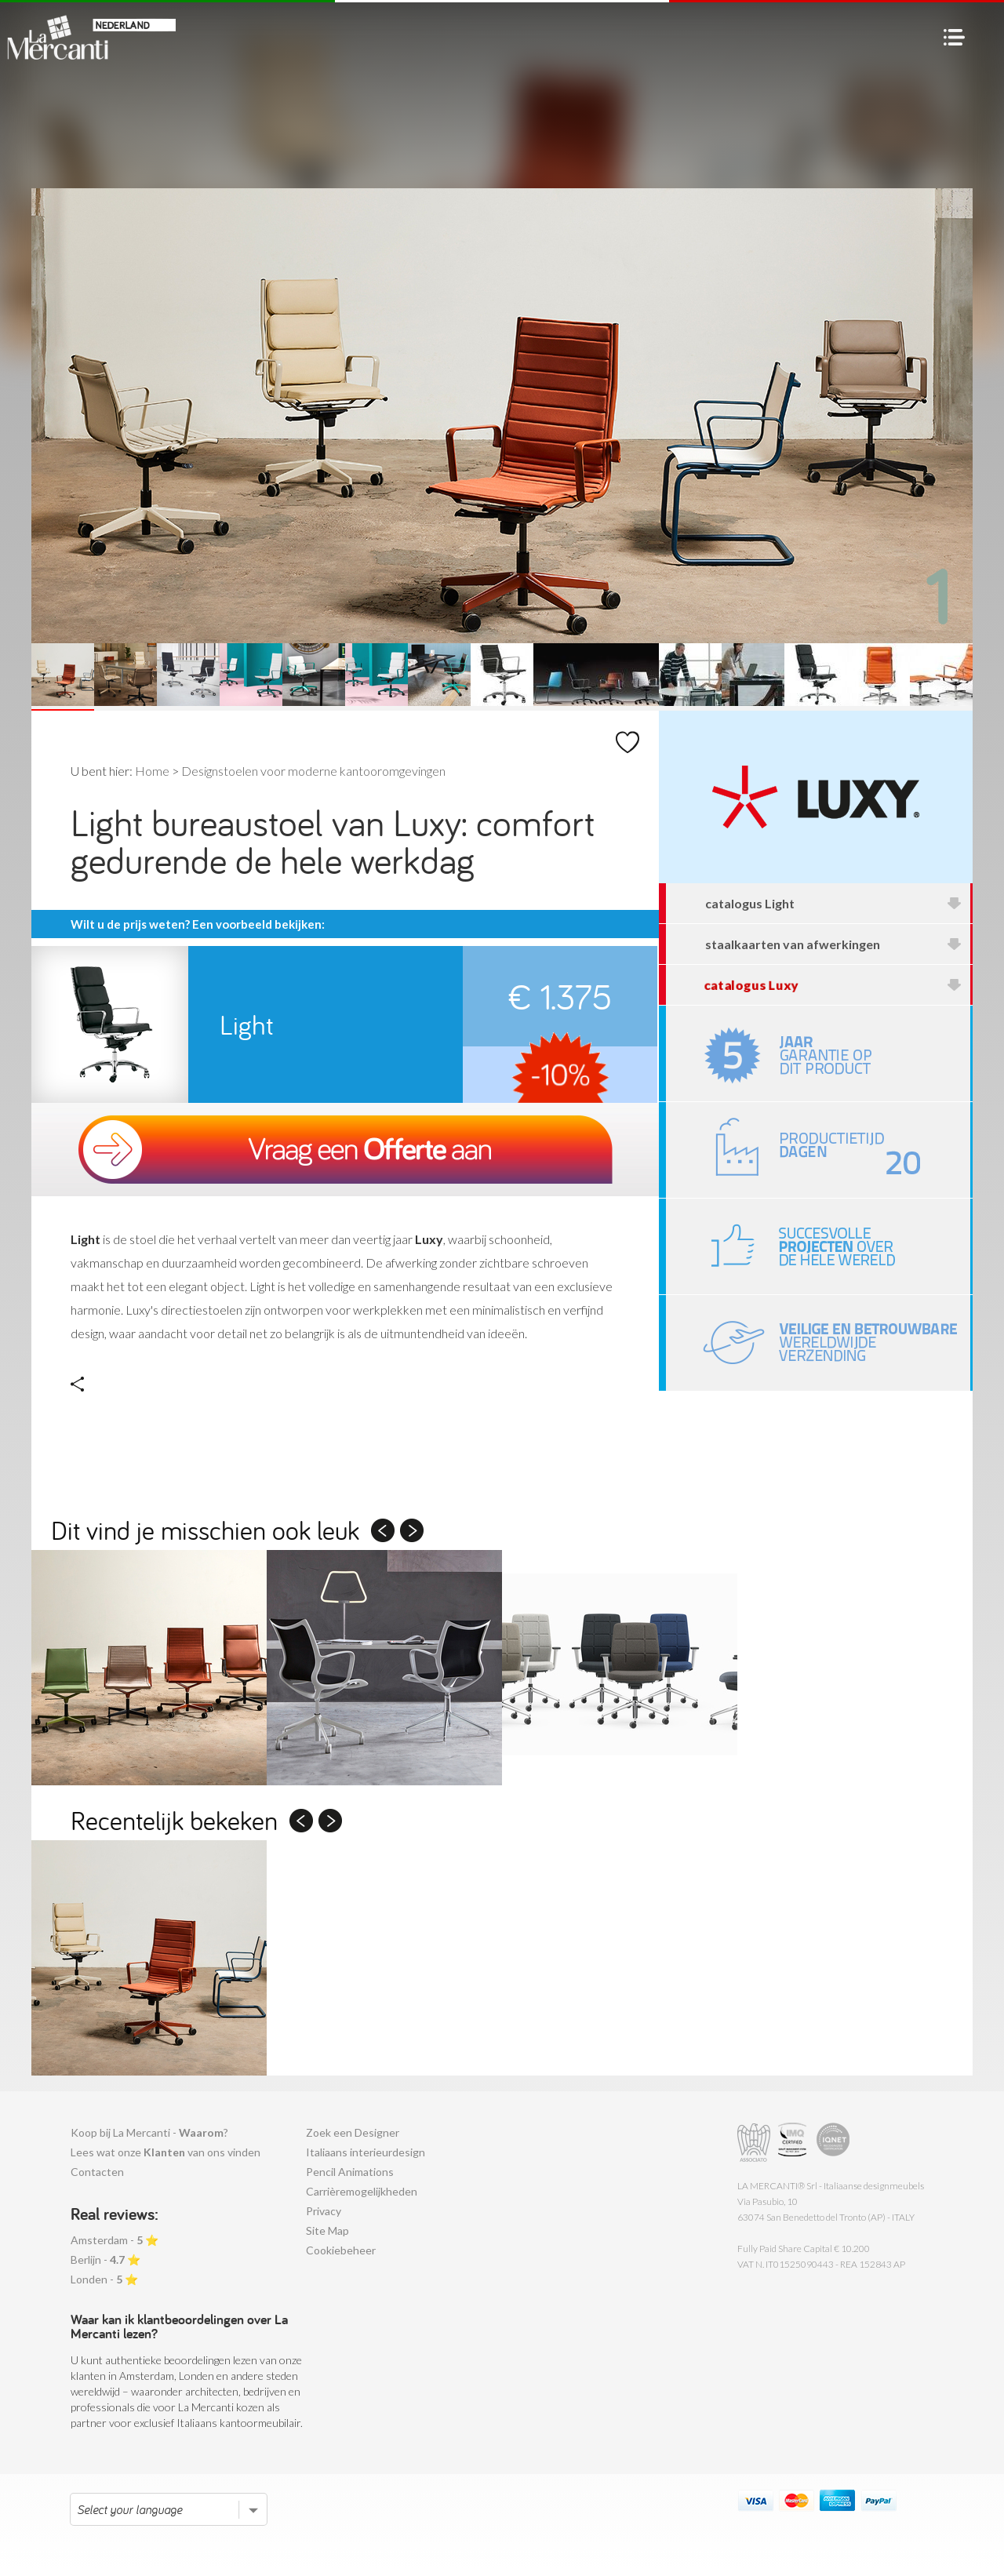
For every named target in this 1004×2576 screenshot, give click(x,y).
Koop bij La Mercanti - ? (149, 2132)
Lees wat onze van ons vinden (165, 2152)
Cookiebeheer (341, 2250)
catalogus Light (833, 903)
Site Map (327, 2230)
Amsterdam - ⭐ (114, 2240)
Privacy (323, 2211)
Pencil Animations (350, 2171)
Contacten (97, 2171)
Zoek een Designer (352, 2132)
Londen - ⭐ (104, 2279)
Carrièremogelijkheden (361, 2191)
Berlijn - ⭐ (105, 2259)
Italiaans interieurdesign (365, 2152)
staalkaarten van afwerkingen (833, 944)
